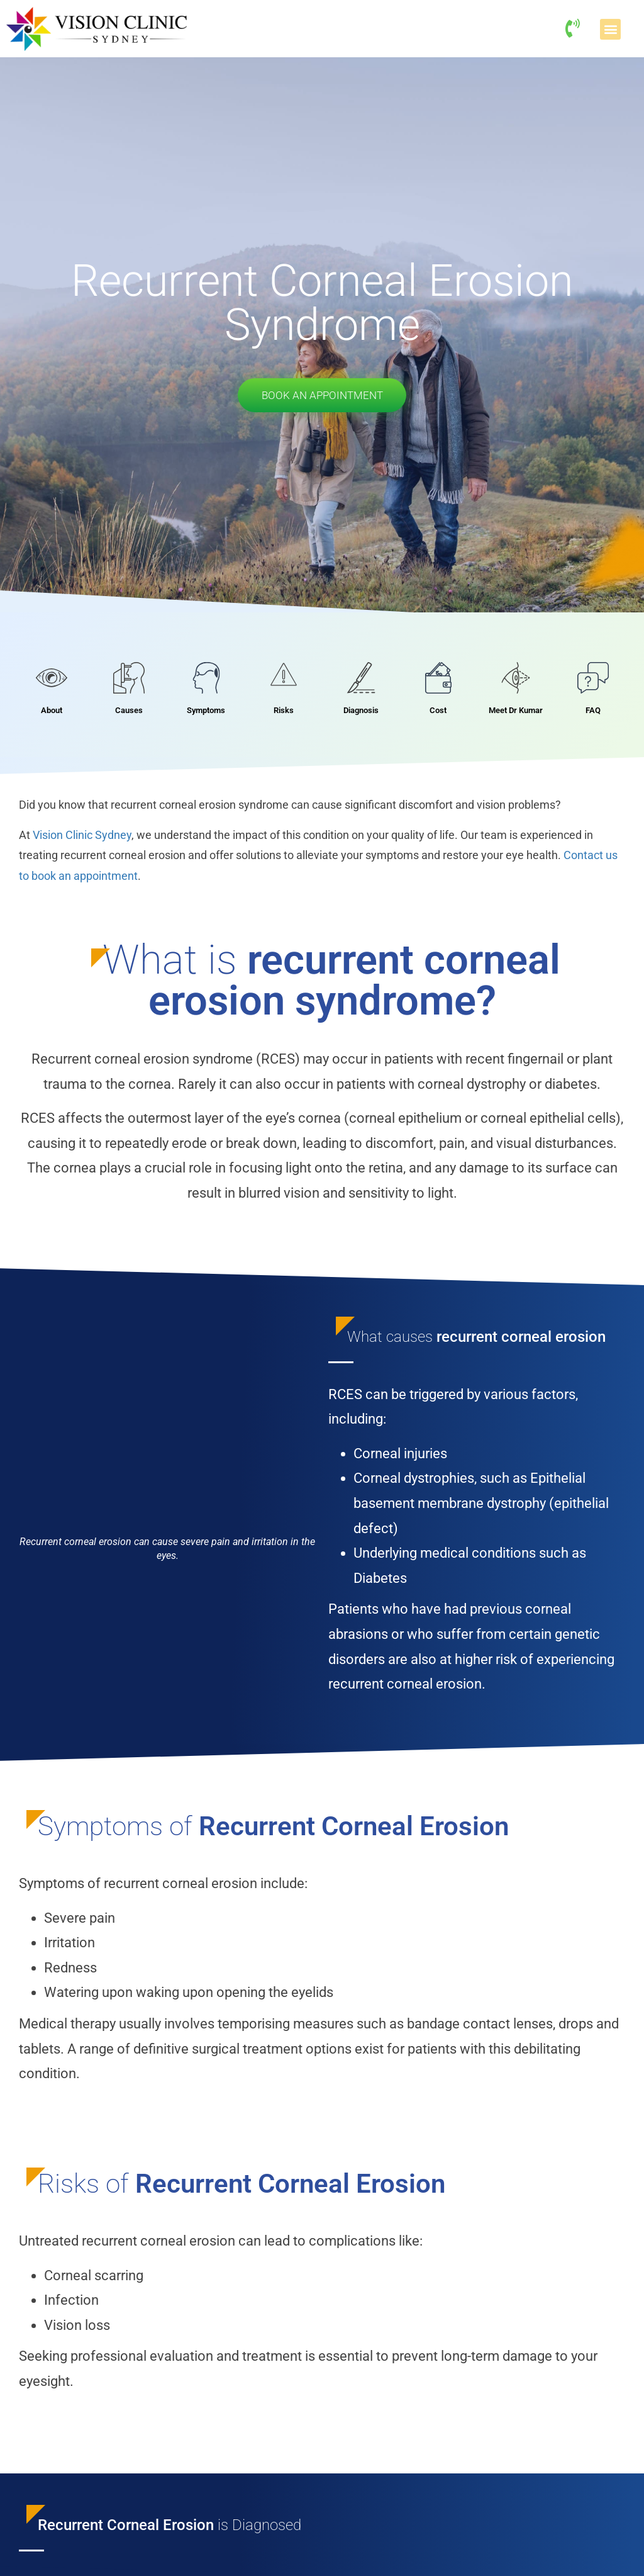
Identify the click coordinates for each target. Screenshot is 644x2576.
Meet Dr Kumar (516, 712)
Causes (129, 712)
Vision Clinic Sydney (82, 836)
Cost (438, 712)
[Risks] (283, 679)
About (51, 712)
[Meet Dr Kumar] (515, 679)
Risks (284, 712)
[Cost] (438, 679)
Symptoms (206, 712)
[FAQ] (593, 679)
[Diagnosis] (361, 679)
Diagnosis (361, 712)
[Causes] (129, 679)
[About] (51, 679)
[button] (610, 29)
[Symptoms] (206, 679)
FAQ (593, 712)
